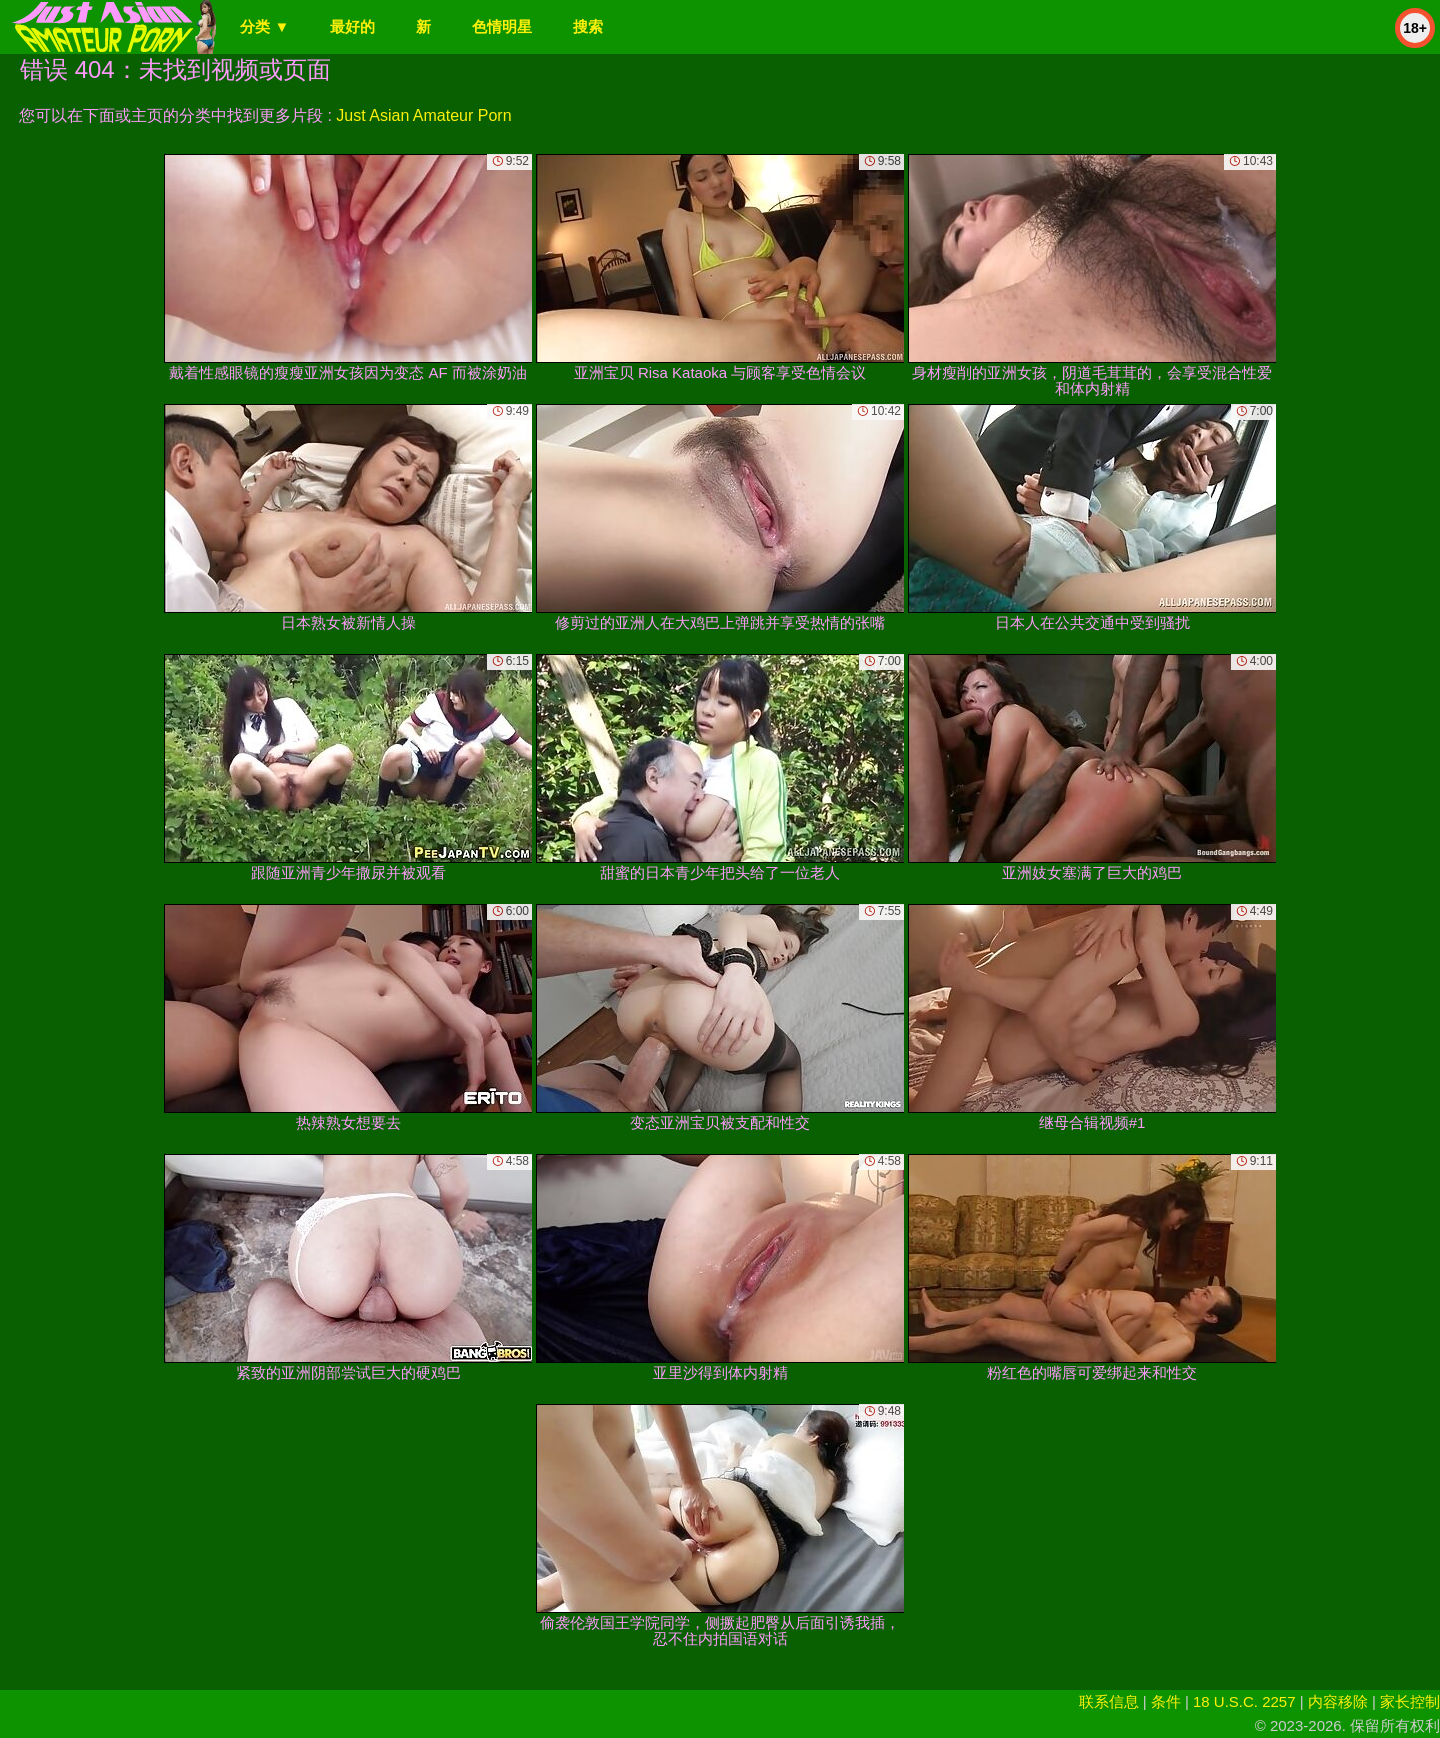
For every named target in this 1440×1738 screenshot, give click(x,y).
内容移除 (1338, 1701)
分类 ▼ (264, 26)
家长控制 (1410, 1701)
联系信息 (1109, 1701)
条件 (1166, 1701)
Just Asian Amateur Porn (423, 115)
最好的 (352, 26)
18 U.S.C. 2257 (1244, 1701)
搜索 (588, 26)
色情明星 (502, 26)
